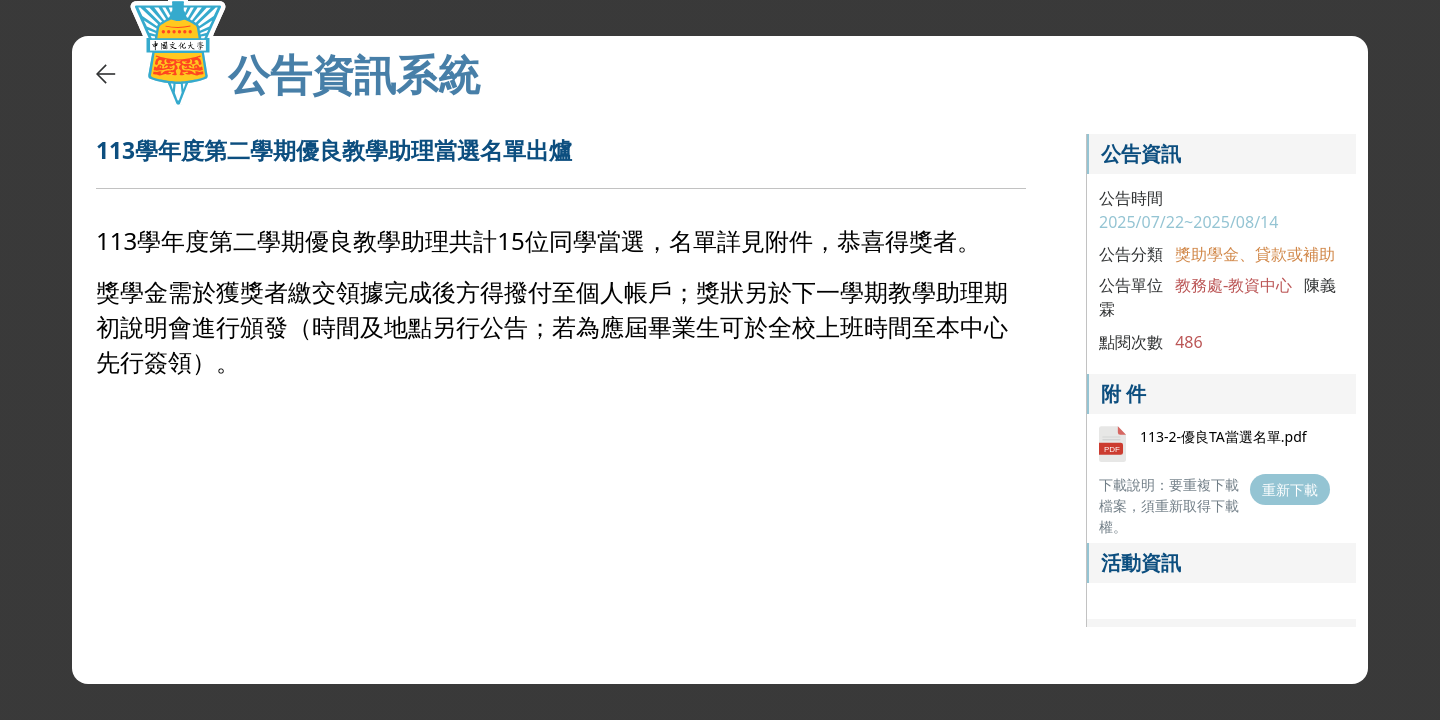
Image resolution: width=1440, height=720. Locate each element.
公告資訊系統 (354, 74)
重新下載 (1290, 489)
